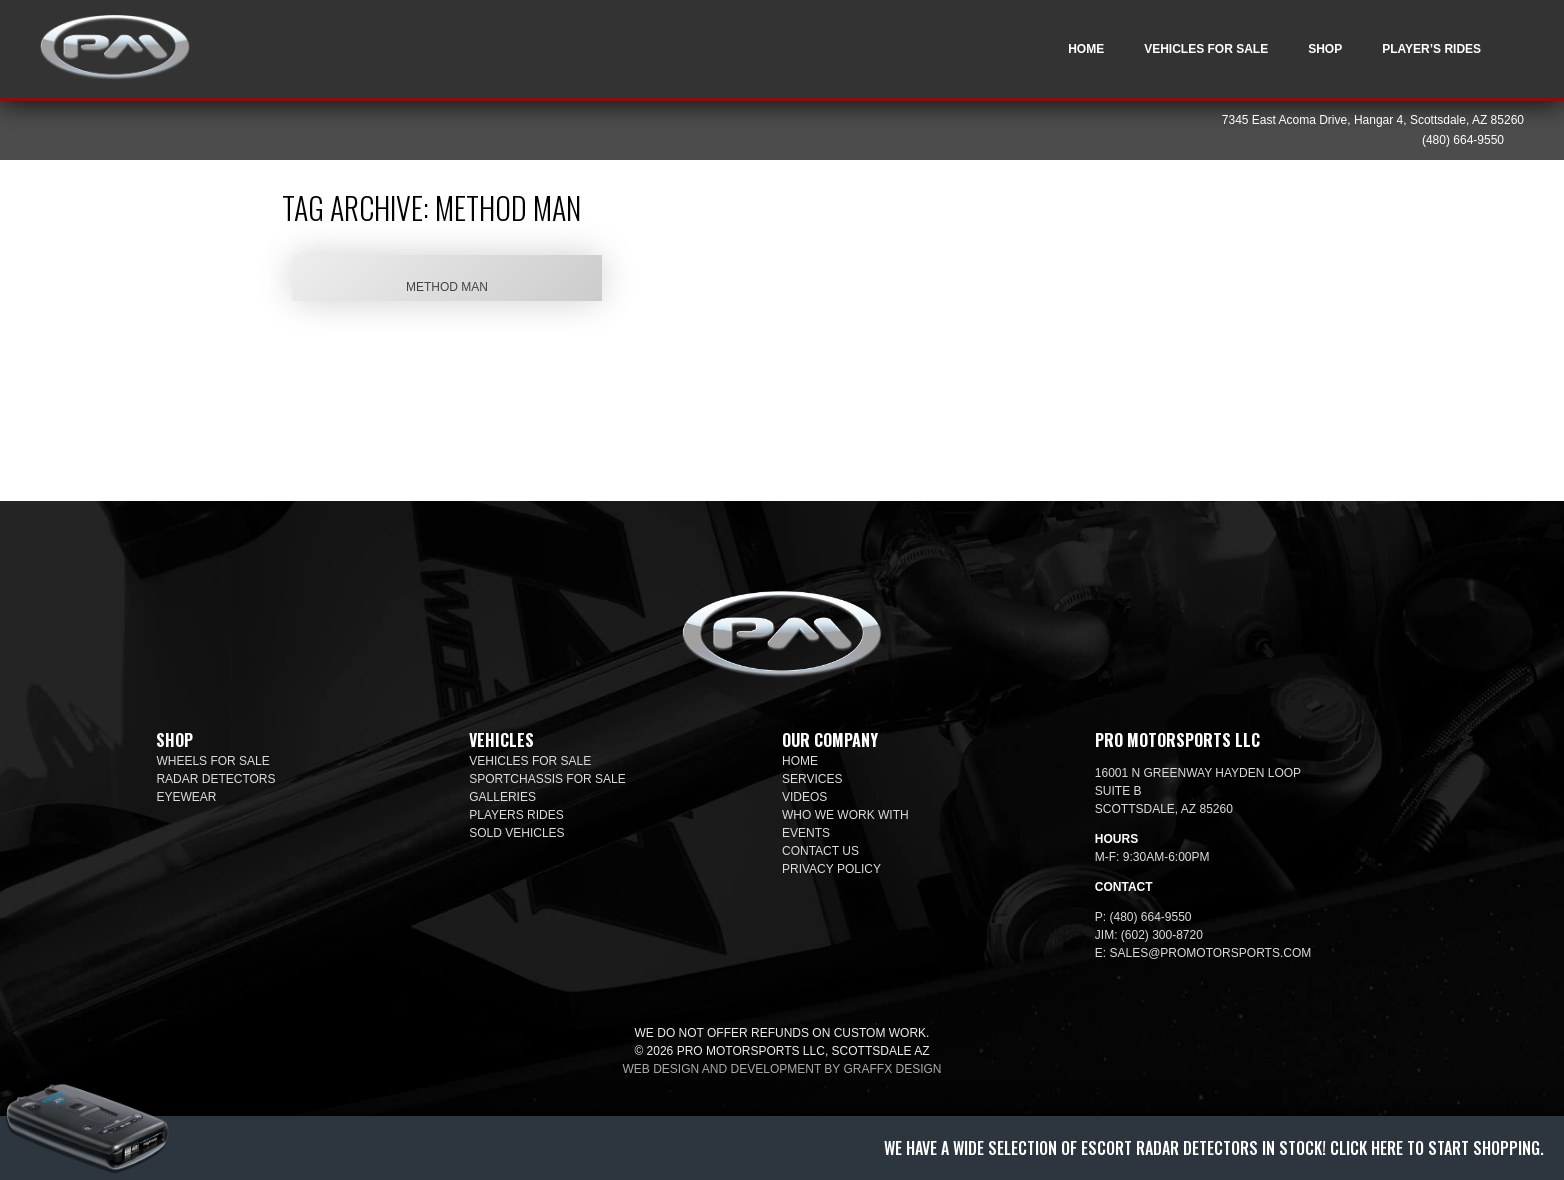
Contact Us (820, 851)
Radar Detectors (215, 779)
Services (812, 779)
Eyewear (186, 797)
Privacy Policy (831, 869)
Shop (1325, 49)
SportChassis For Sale (547, 779)
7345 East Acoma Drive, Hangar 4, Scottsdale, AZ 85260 (1373, 120)
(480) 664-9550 (1463, 140)
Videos (804, 797)
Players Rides (516, 815)
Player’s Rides (1431, 49)
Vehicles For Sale (1206, 49)
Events (806, 833)
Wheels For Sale (212, 761)
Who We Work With (845, 815)
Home (1086, 49)
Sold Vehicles (516, 833)
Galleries (502, 797)
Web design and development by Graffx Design (782, 1069)
